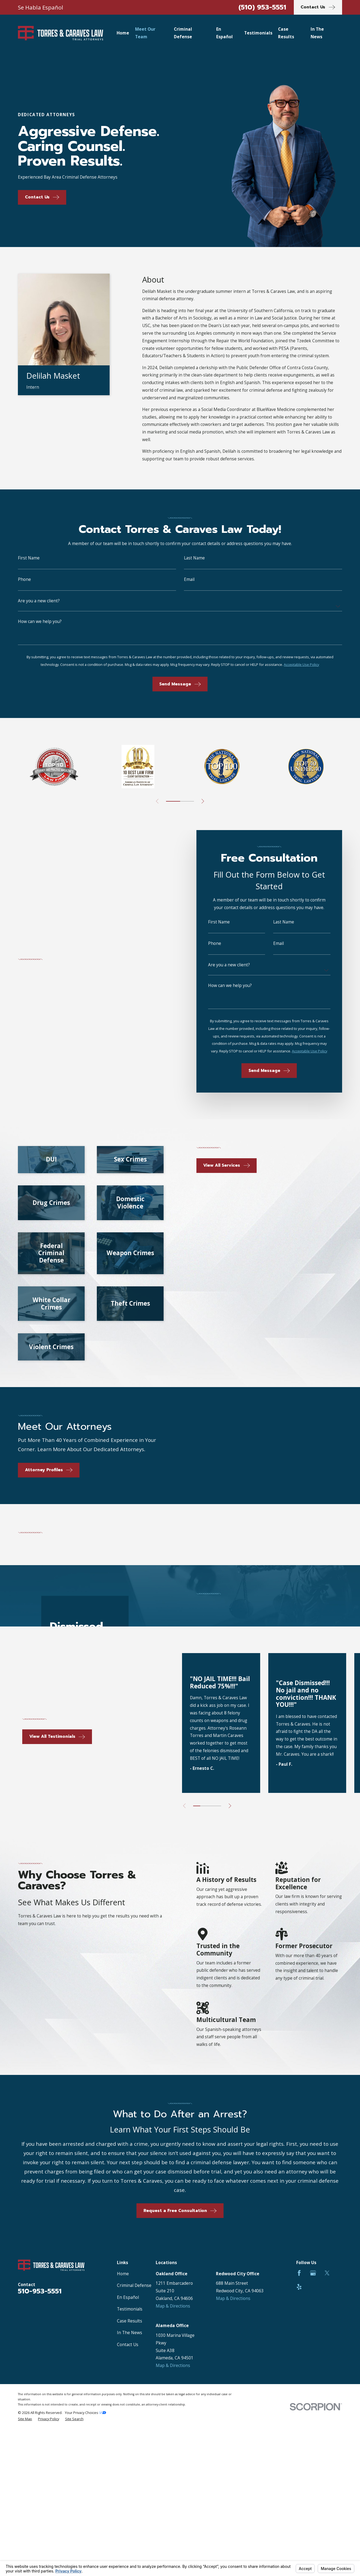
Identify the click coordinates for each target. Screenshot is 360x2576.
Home (123, 2274)
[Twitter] (327, 2273)
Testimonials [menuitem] (258, 33)
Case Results (129, 2321)
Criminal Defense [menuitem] (183, 33)
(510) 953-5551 (262, 7)
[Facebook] (299, 2273)
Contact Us (127, 2344)
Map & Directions (173, 2306)
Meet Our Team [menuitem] (145, 33)
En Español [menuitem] (224, 33)
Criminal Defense (134, 2285)
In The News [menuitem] (317, 33)
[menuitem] (25, 2419)
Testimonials (129, 2309)
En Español (128, 2297)
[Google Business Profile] (313, 2273)
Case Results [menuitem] (286, 33)
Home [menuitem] (123, 33)
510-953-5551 (40, 2291)
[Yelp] (299, 2287)
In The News (129, 2333)
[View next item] (202, 801)
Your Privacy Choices (85, 2412)
